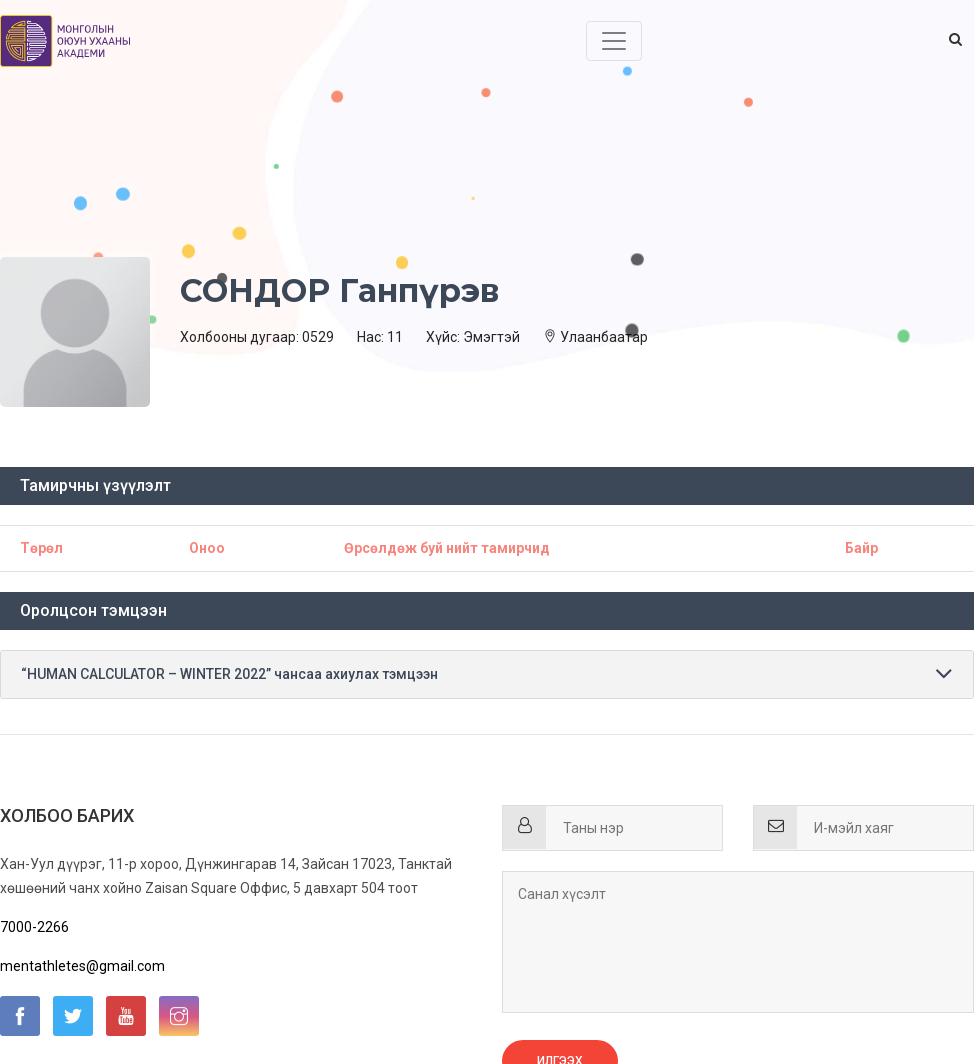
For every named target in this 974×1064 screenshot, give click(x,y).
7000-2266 (34, 927)
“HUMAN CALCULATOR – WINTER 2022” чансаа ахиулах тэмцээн (229, 674)
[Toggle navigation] (614, 41)
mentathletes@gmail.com (82, 966)
